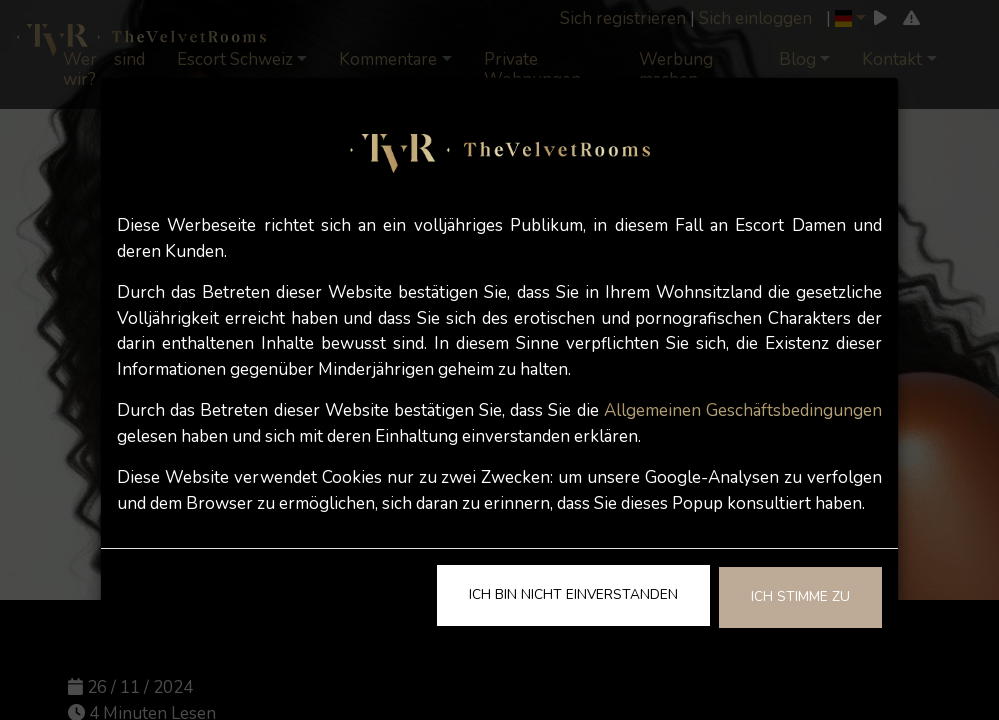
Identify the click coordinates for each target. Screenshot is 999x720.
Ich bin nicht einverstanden (573, 594)
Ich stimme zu (800, 596)
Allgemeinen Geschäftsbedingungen (743, 410)
